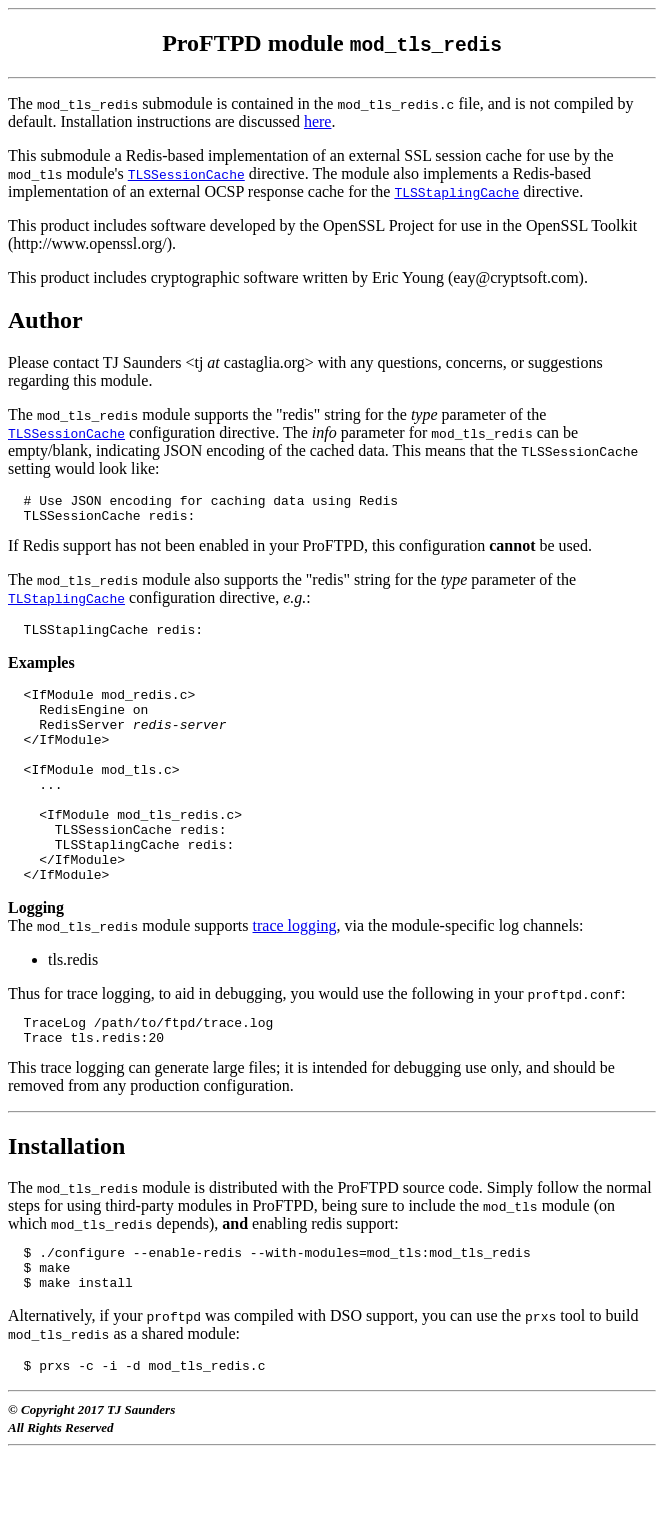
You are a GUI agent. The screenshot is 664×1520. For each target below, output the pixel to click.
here (318, 121)
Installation (66, 1200)
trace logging (295, 973)
